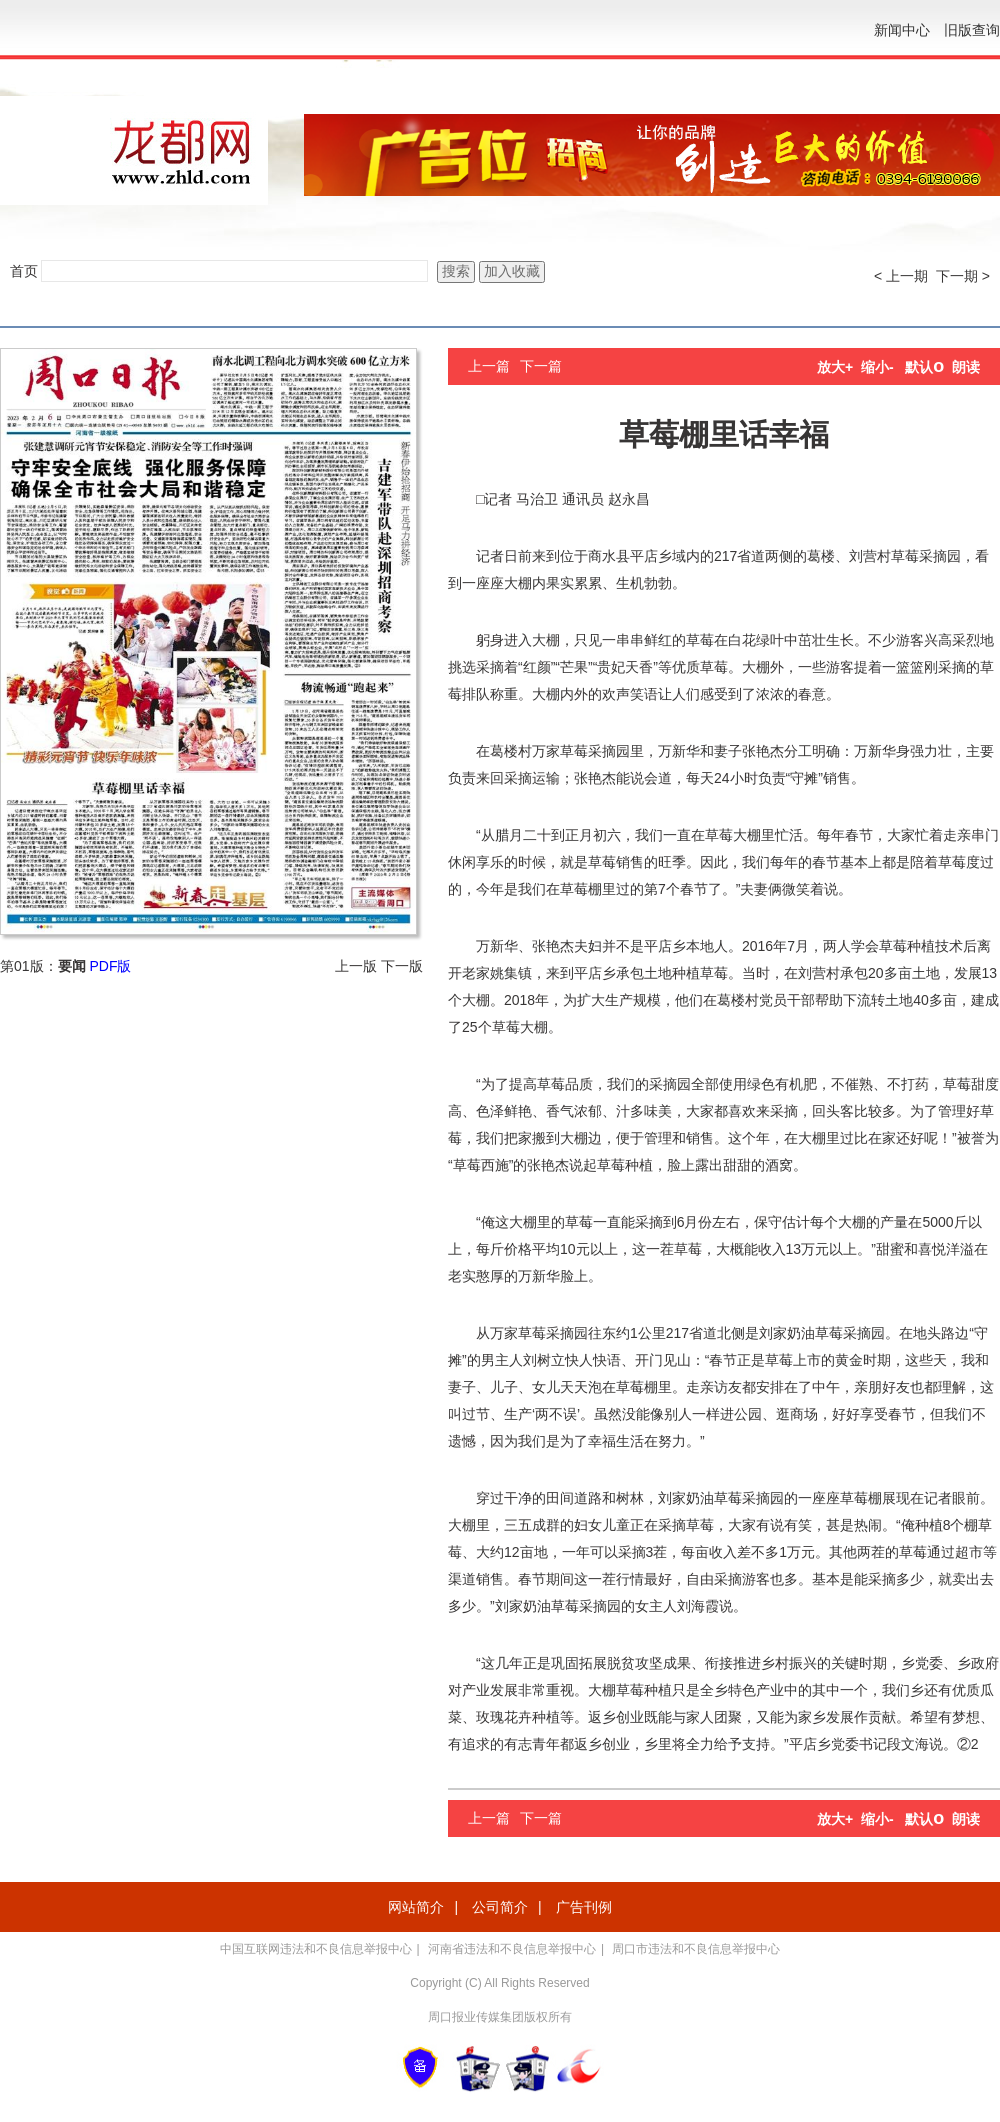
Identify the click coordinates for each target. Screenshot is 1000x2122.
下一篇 (541, 366)
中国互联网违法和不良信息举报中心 (316, 1949)
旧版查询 (972, 30)
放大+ (835, 367)
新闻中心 (902, 30)
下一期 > (963, 276)
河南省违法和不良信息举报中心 (512, 1949)
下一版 (402, 966)
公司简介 (500, 1907)
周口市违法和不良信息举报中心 (696, 1949)
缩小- (877, 367)
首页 (24, 271)
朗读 (966, 367)
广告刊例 (584, 1907)
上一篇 (489, 366)
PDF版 (110, 966)
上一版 (356, 966)
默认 (924, 367)
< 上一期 (901, 276)
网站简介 (416, 1907)
